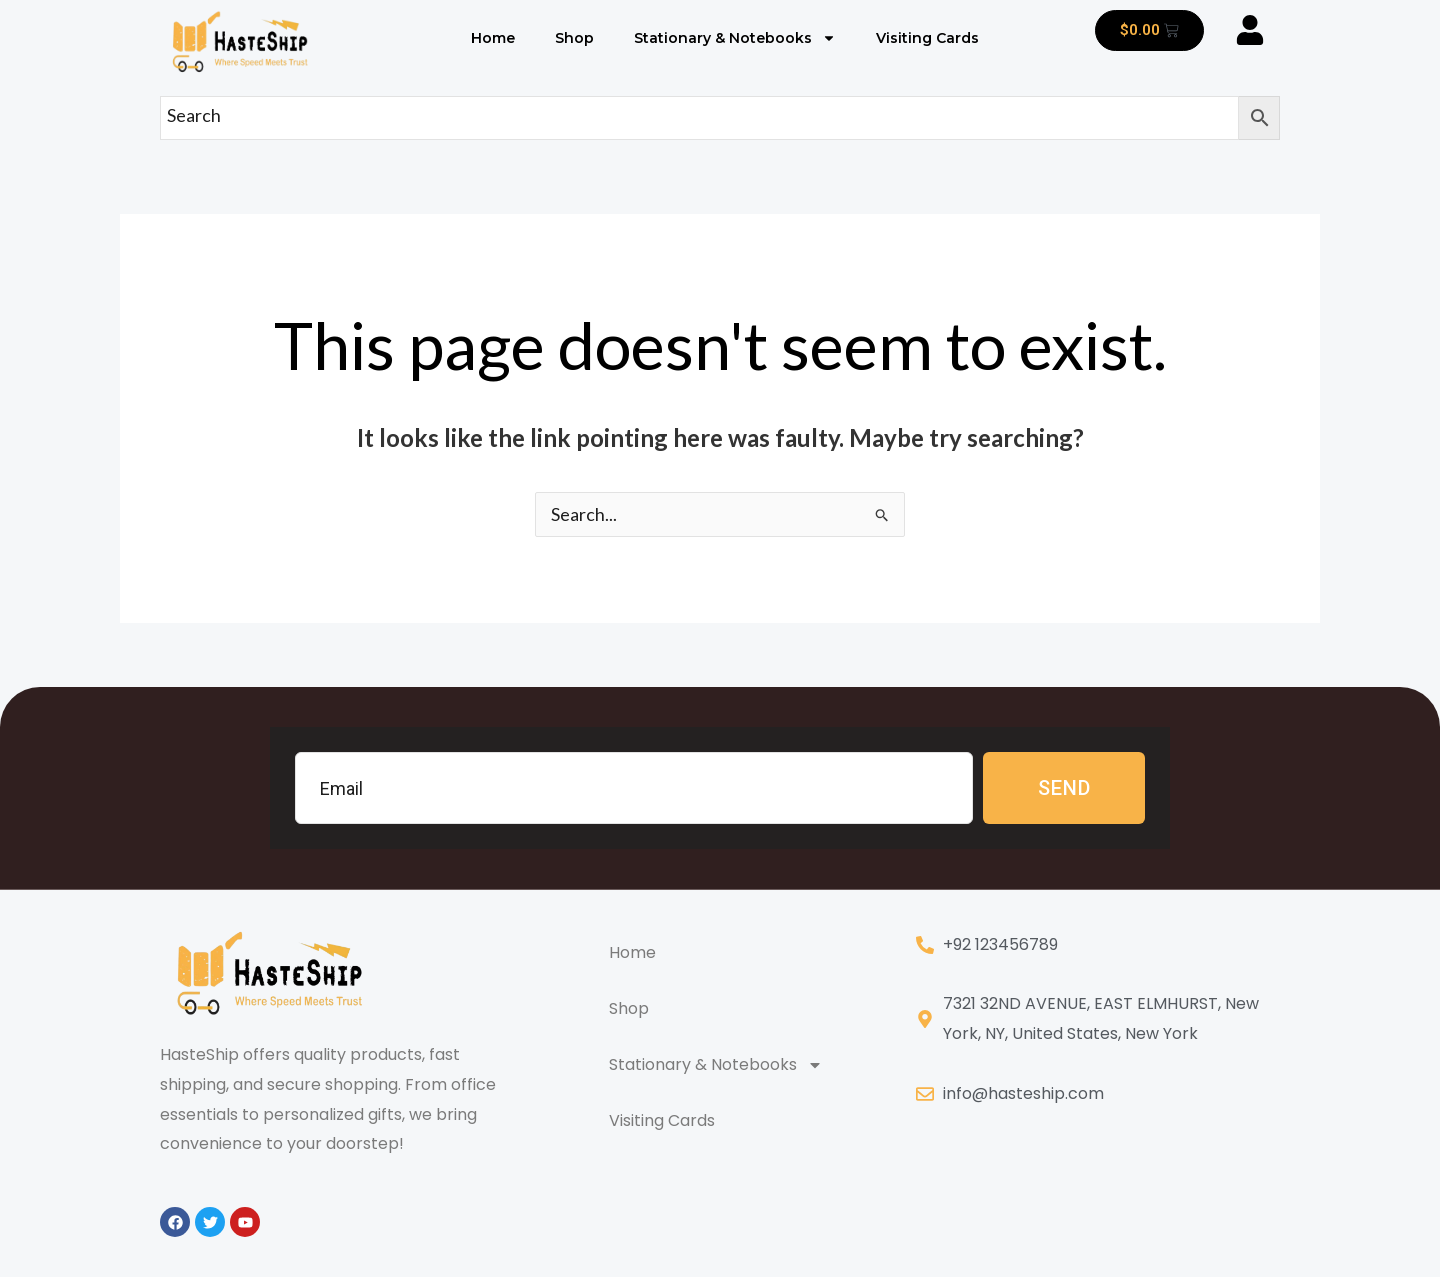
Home (493, 38)
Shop (574, 38)
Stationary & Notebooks (735, 38)
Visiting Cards (927, 38)
